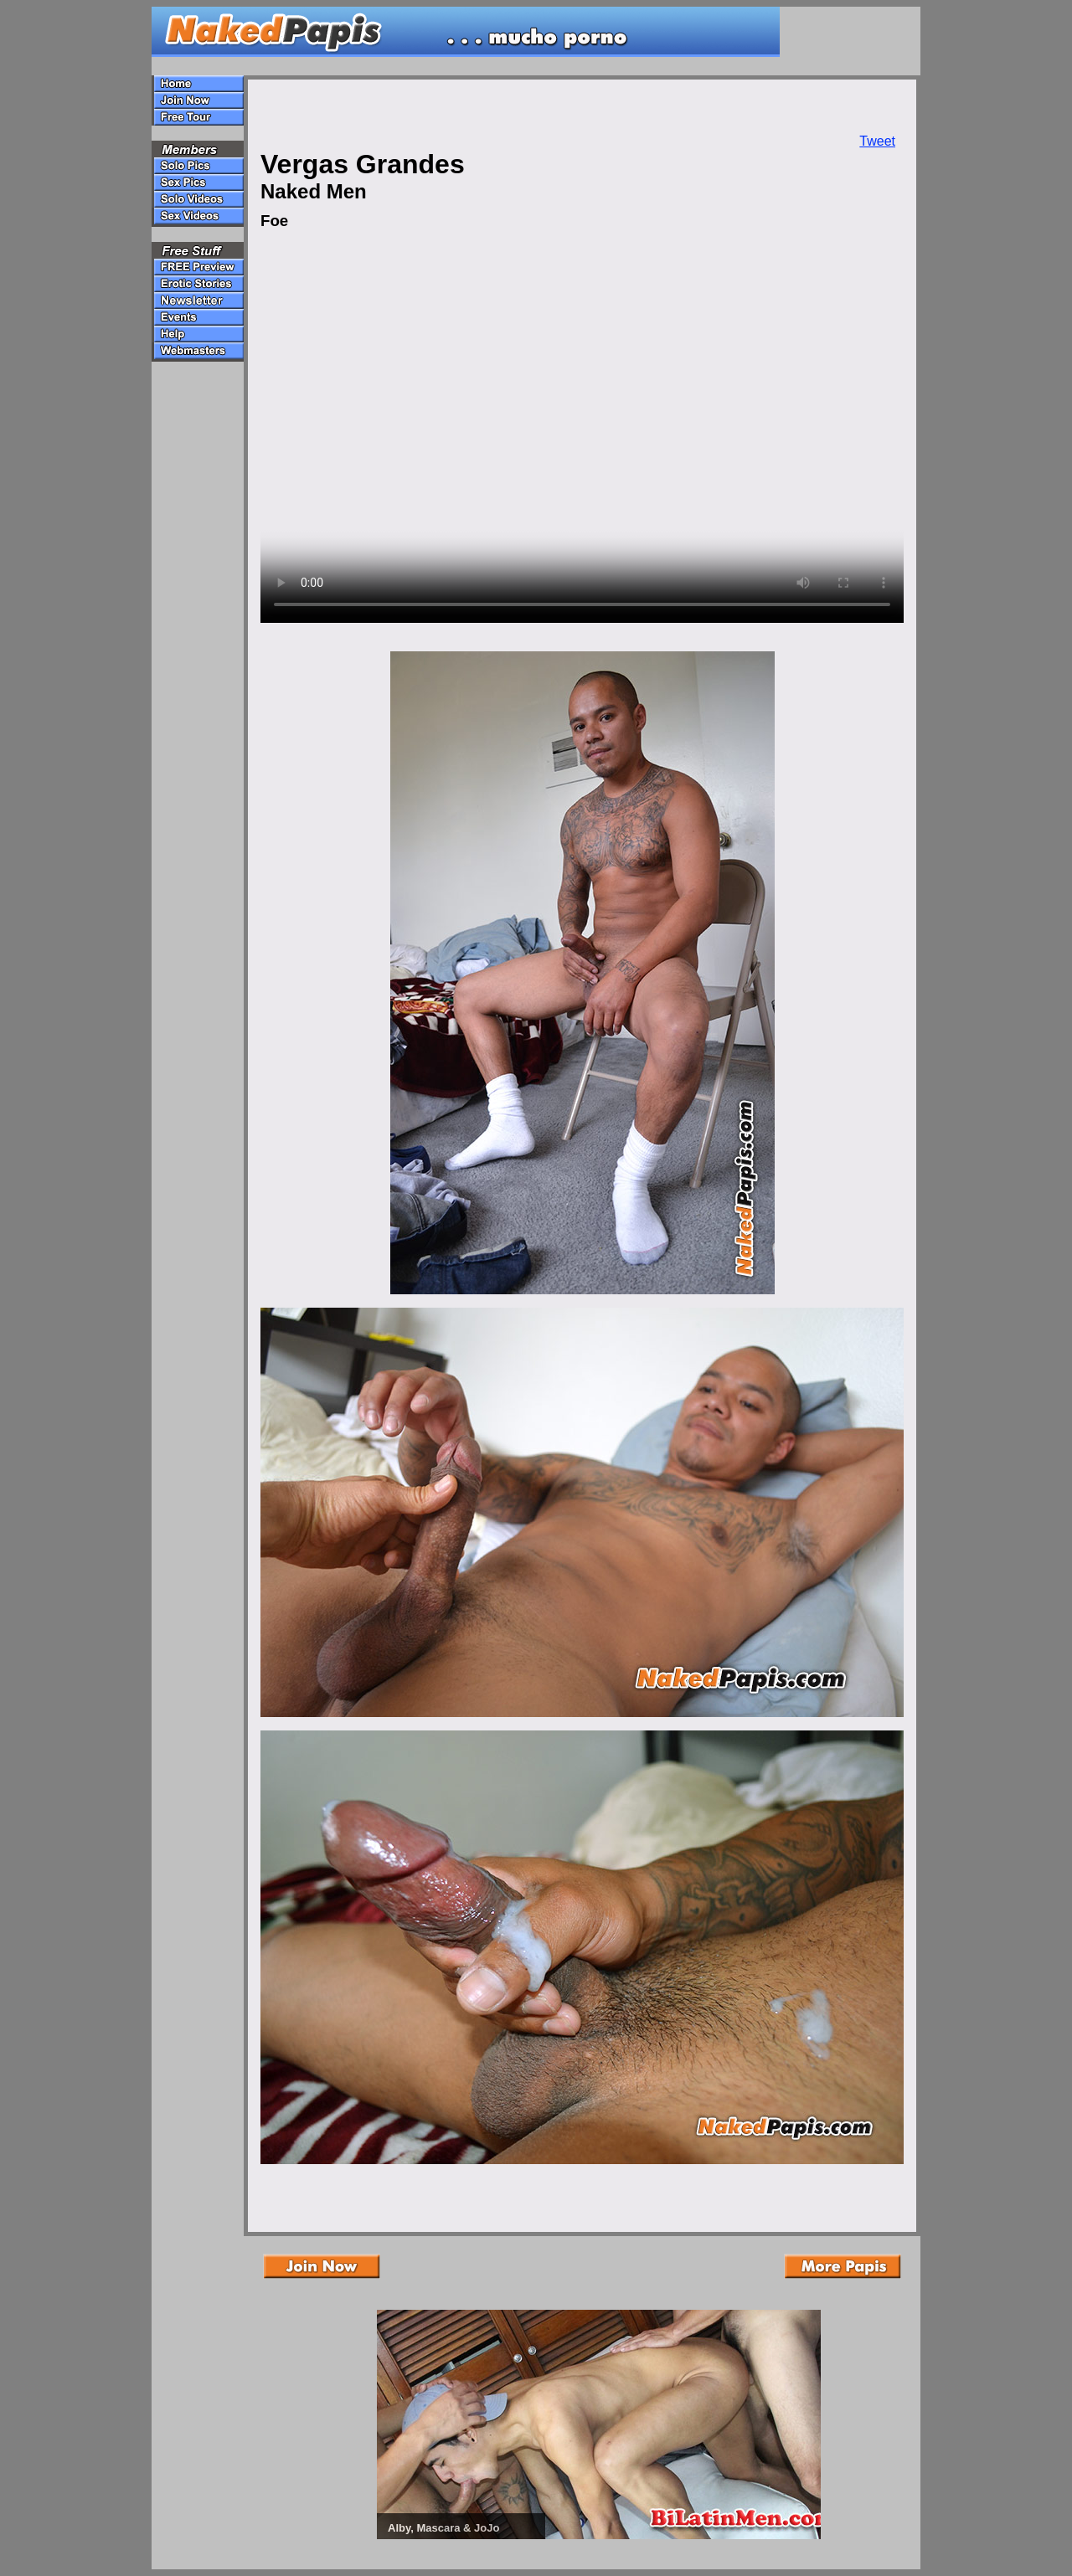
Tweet (877, 141)
